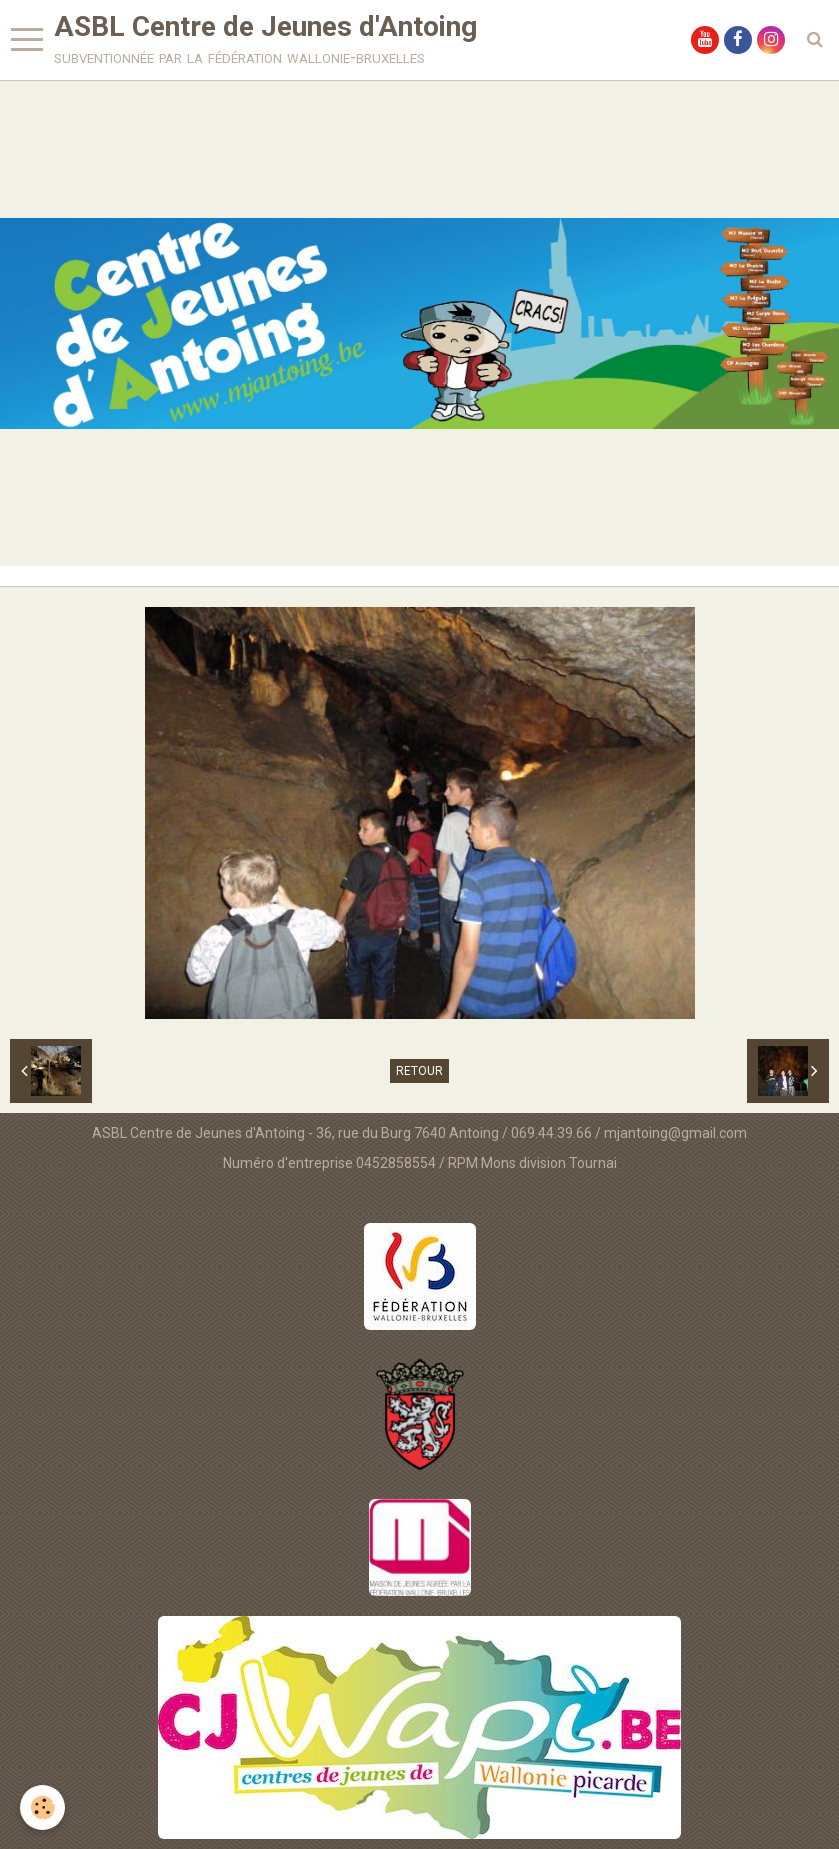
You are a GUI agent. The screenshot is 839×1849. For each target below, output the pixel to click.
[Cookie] (42, 1807)
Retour (419, 1071)
